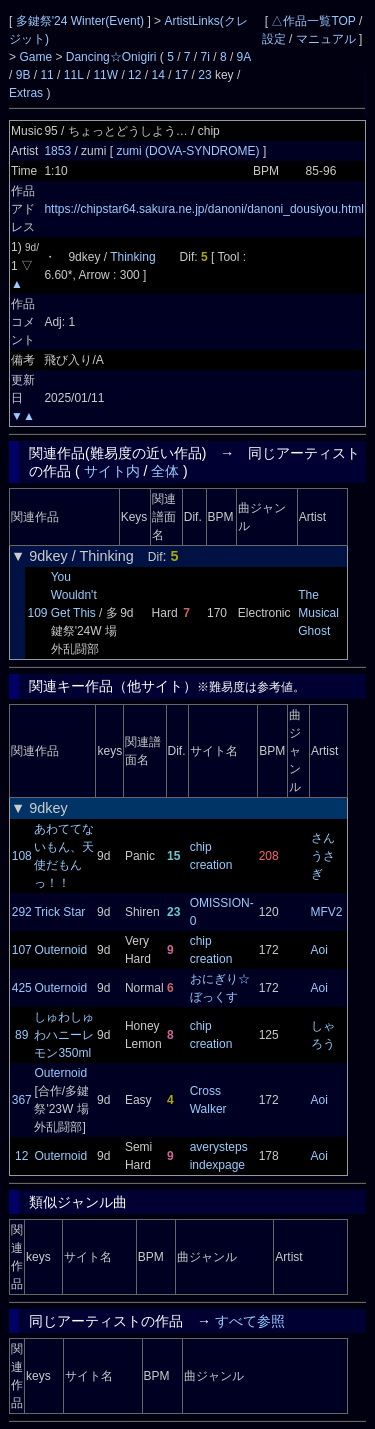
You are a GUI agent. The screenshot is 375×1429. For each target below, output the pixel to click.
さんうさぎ (323, 856)
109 (37, 613)
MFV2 (327, 912)
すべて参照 (250, 1321)
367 (22, 1100)
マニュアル (326, 39)
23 (204, 75)
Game (37, 57)
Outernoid (60, 950)
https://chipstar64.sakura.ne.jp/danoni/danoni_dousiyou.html (204, 209)
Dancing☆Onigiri (113, 57)
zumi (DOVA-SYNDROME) (189, 151)
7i (205, 57)
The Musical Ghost (318, 613)
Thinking (132, 257)
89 (21, 1035)
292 (22, 912)
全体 (165, 471)
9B (23, 75)
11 (46, 75)
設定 (274, 39)
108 (22, 856)
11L (74, 75)
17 (181, 75)
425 (22, 988)
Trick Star (59, 912)
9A (244, 57)
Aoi (319, 950)
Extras (26, 93)
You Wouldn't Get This (74, 595)
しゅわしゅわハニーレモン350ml (64, 1035)
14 (157, 75)
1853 (57, 151)
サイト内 (112, 471)
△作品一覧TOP (313, 21)
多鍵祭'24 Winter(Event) (82, 21)
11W (105, 75)
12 (134, 75)
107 (22, 950)
